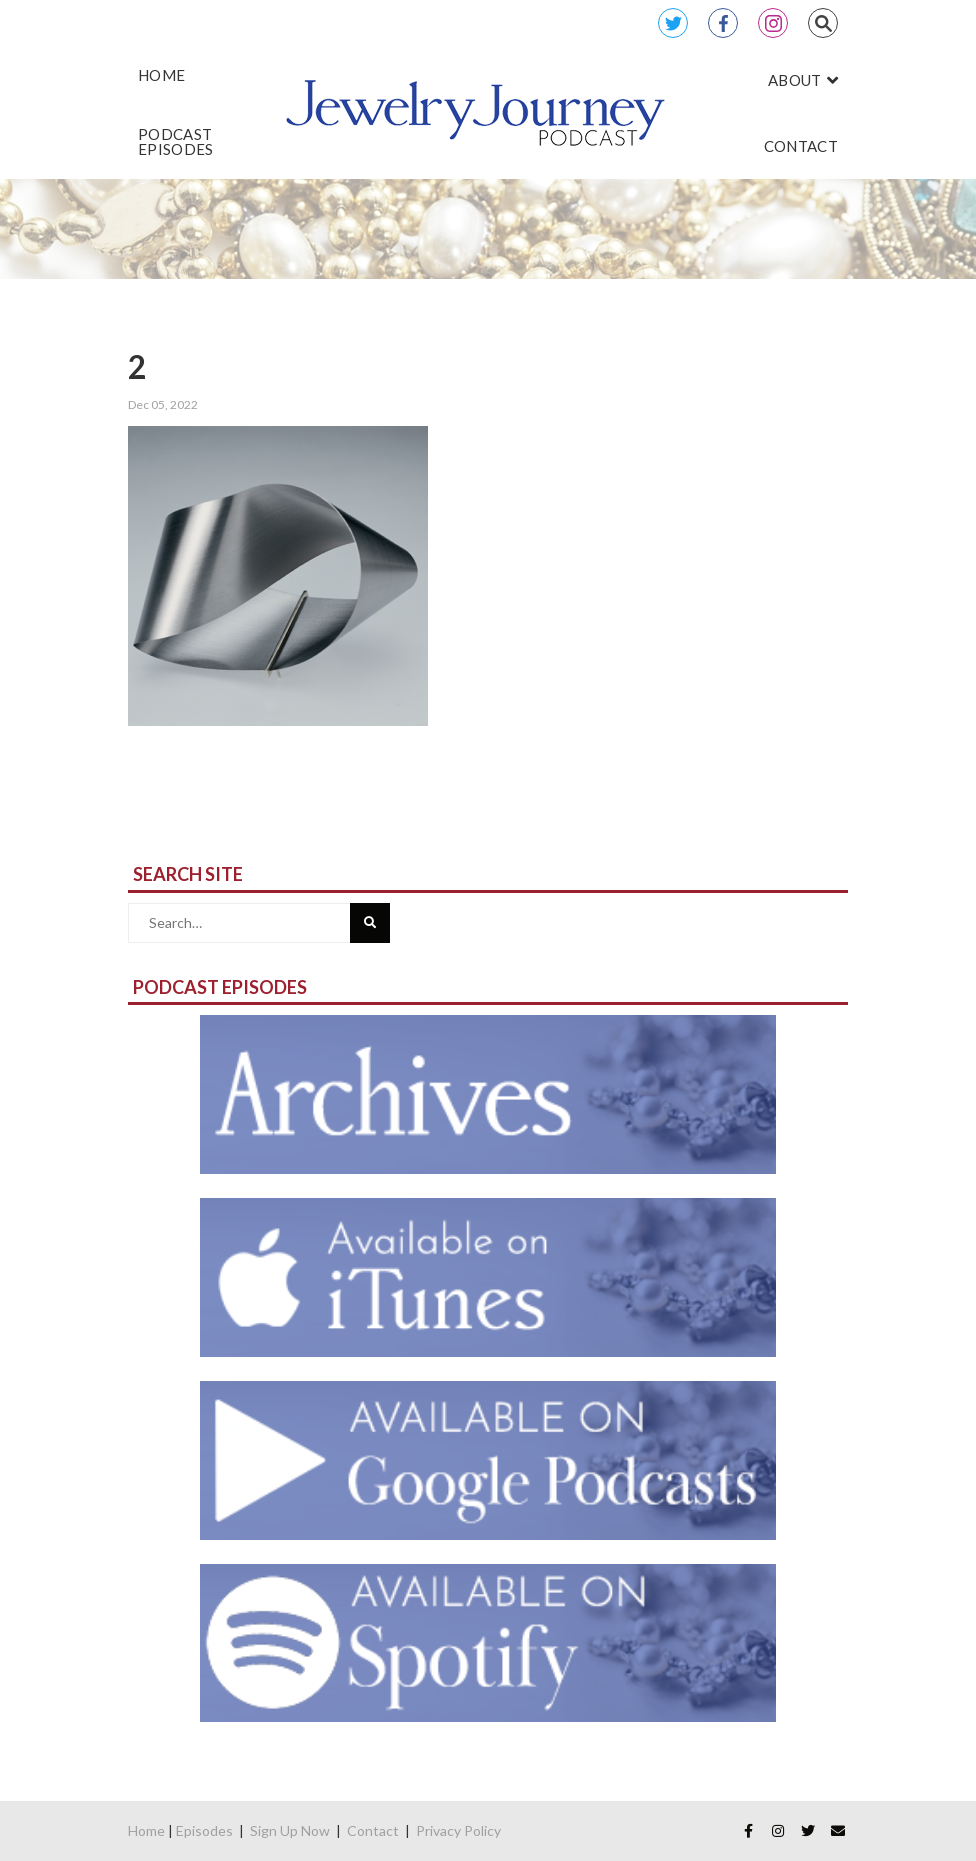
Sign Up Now (290, 1830)
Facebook (723, 23)
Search (823, 23)
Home (146, 1830)
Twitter (673, 23)
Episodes (204, 1830)
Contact (373, 1830)
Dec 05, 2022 (163, 404)
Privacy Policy (458, 1830)
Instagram (773, 23)
